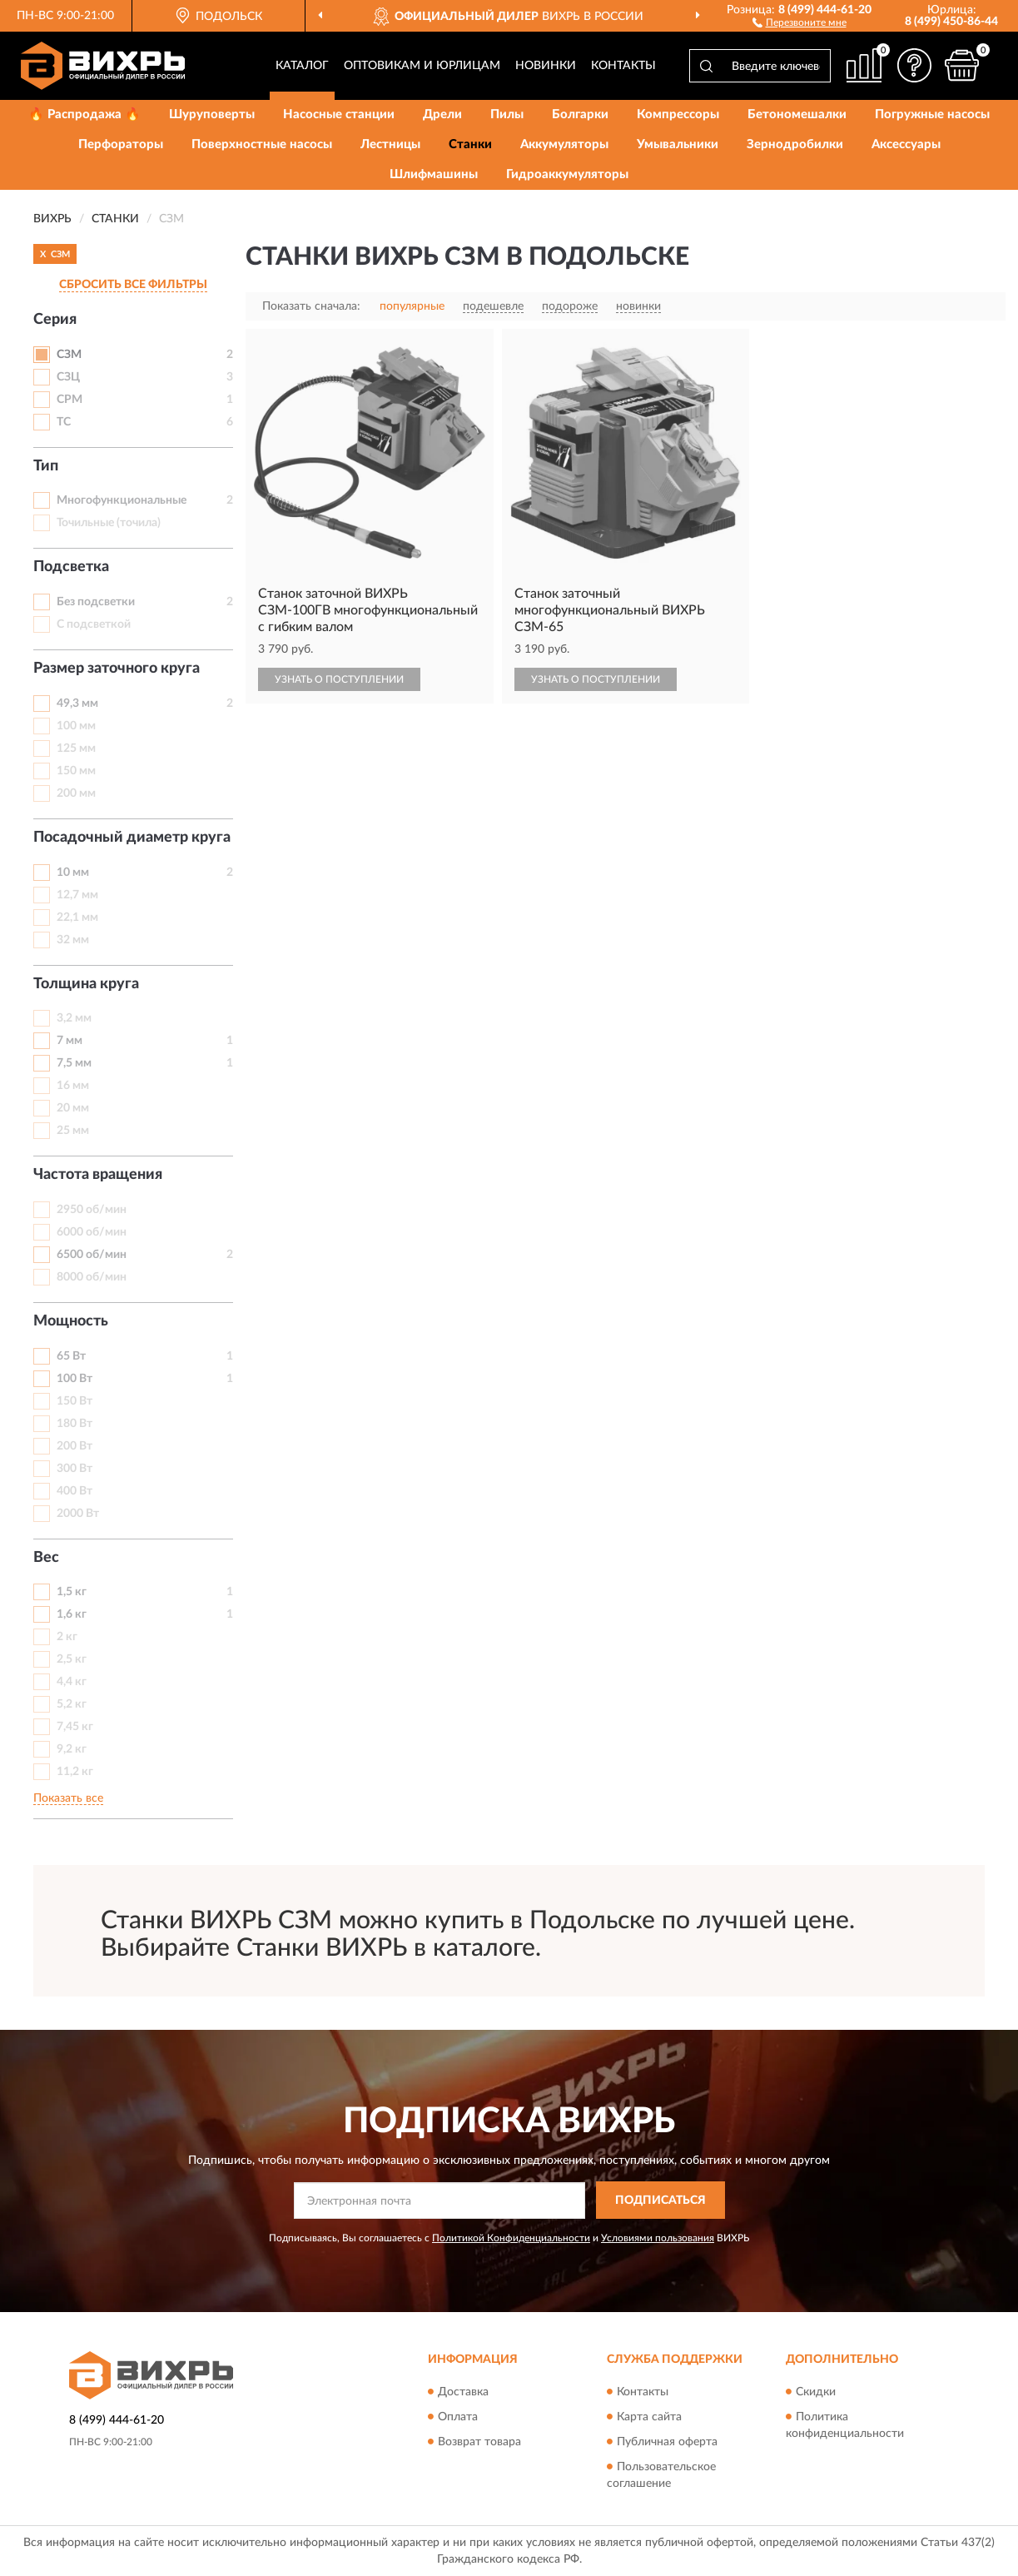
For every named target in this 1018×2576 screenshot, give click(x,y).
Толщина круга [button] (86, 984)
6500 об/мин (92, 1255)
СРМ (69, 399)
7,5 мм (74, 1063)
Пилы (507, 114)
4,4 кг (72, 1682)
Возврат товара (479, 2442)
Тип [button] (45, 466)
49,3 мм (77, 703)
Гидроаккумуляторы (567, 174)
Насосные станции (339, 114)
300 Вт (74, 1468)
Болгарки (580, 114)
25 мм (73, 1130)
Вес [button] (46, 1557)
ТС (64, 422)
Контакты (623, 66)
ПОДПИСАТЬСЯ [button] (660, 2200)
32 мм (73, 940)
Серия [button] (55, 319)
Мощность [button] (70, 1321)
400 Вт (74, 1491)
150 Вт (74, 1401)
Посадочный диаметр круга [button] (132, 837)
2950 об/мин (92, 1210)
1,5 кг (72, 1592)
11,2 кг (75, 1772)
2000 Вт (78, 1513)
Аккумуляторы (564, 144)
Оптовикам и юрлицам (422, 66)
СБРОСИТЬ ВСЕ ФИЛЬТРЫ (133, 285)
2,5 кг (72, 1659)
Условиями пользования (657, 2238)
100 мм (76, 726)
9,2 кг (72, 1749)
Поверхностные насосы (261, 144)
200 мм (76, 793)
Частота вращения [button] (97, 1174)
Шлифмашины (434, 174)
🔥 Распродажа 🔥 (84, 114)
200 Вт (74, 1446)
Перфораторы (120, 144)
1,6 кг (72, 1614)
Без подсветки (96, 602)
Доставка (463, 2392)
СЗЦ (68, 377)
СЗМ (69, 355)
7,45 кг (75, 1727)
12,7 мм (77, 895)
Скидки (816, 2392)
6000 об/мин (92, 1232)
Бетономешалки (797, 114)
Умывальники (677, 144)
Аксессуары (906, 144)
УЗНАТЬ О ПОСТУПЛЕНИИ (339, 679)
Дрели (442, 114)
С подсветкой (94, 624)
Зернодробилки (795, 144)
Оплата (458, 2417)
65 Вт (71, 1356)
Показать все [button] (68, 1798)
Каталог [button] (302, 66)
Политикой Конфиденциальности (511, 2238)
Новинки (545, 66)
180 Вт (74, 1424)
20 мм (73, 1108)
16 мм (73, 1086)
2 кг (67, 1637)
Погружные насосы (932, 114)
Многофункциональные (121, 500)
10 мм (73, 872)
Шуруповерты (212, 114)
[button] (799, 22)
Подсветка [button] (71, 566)
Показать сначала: (311, 306)
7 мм (69, 1041)
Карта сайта (649, 2417)
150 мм (76, 771)
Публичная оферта (667, 2442)
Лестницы (390, 144)
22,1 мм (77, 917)
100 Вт (74, 1379)
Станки (470, 144)
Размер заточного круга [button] (116, 668)
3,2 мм (74, 1018)
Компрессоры (678, 114)
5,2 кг (72, 1704)
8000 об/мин (92, 1277)
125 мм (76, 748)
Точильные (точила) (109, 523)
